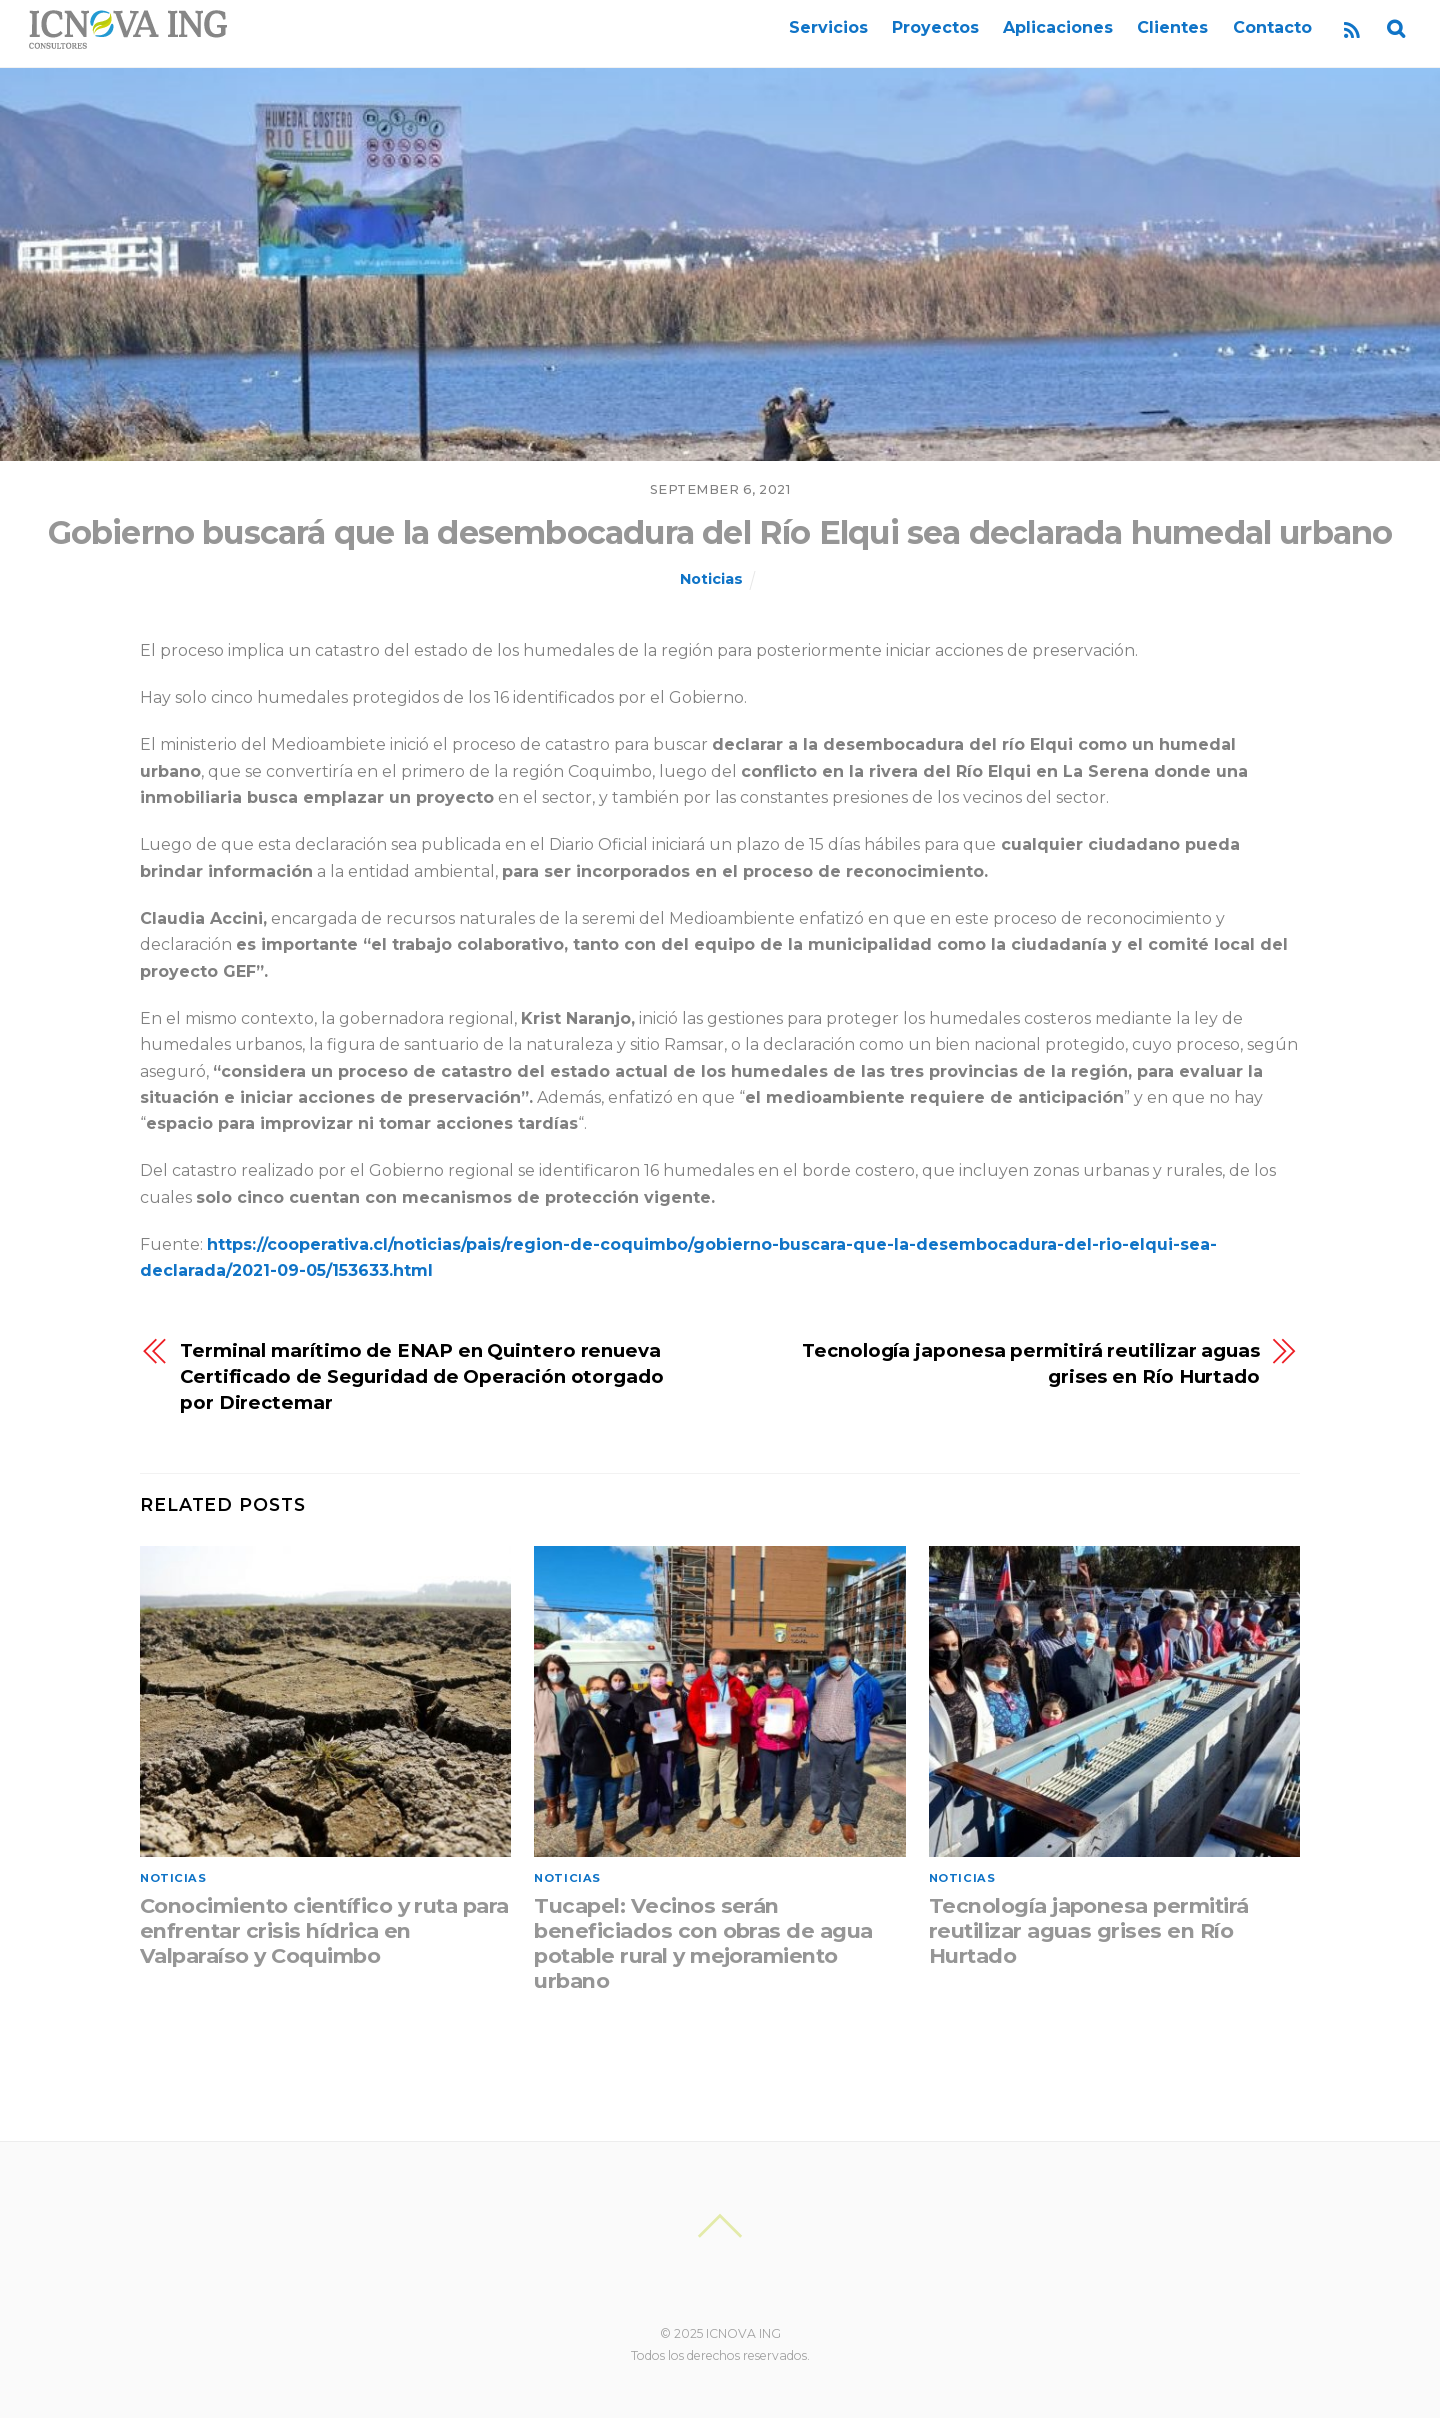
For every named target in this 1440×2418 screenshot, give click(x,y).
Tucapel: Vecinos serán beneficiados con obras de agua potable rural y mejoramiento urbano (703, 1943)
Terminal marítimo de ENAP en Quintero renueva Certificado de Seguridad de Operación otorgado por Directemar (422, 1377)
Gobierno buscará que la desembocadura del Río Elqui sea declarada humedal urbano (720, 532)
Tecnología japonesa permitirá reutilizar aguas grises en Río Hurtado (1031, 1363)
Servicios (828, 27)
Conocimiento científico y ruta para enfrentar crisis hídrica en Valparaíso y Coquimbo (324, 1930)
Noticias (711, 579)
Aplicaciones (1058, 27)
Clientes (1172, 27)
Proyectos (935, 27)
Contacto (1272, 27)
